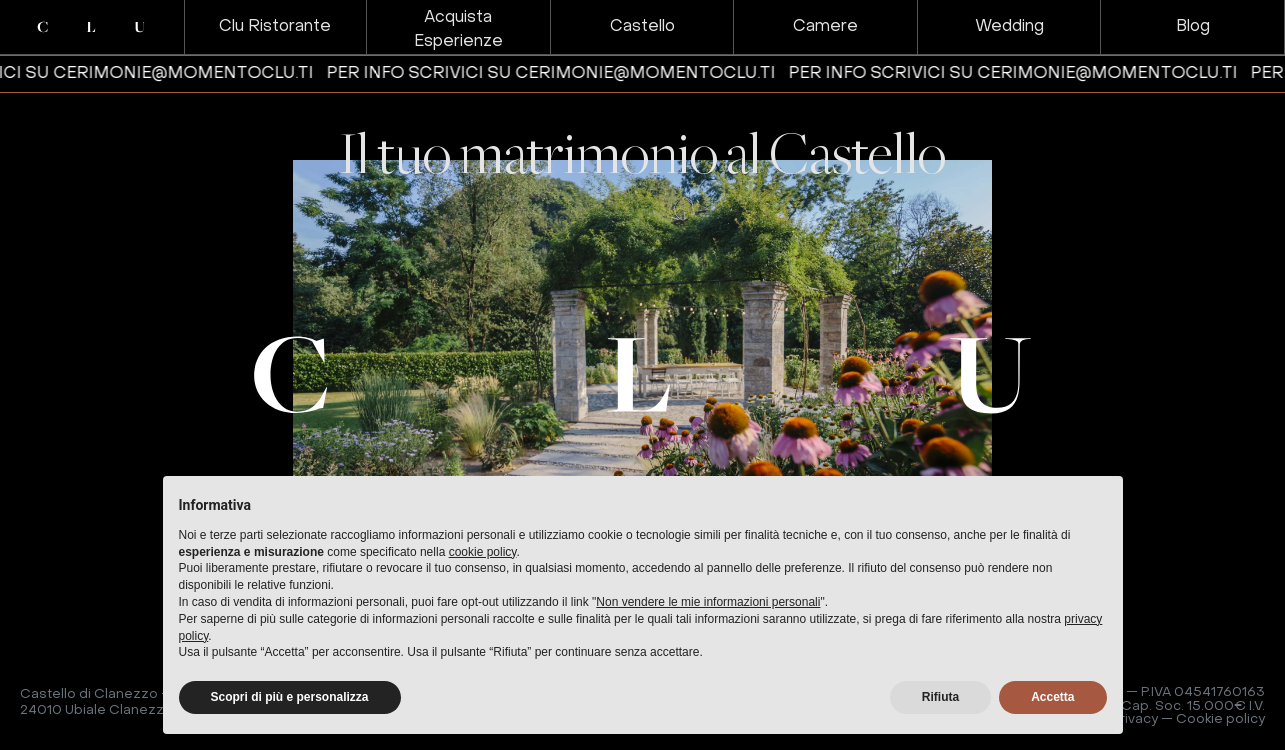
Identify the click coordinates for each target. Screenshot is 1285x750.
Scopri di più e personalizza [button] (290, 697)
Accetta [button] (1052, 697)
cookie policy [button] (483, 552)
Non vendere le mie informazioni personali (708, 602)
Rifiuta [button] (940, 697)
